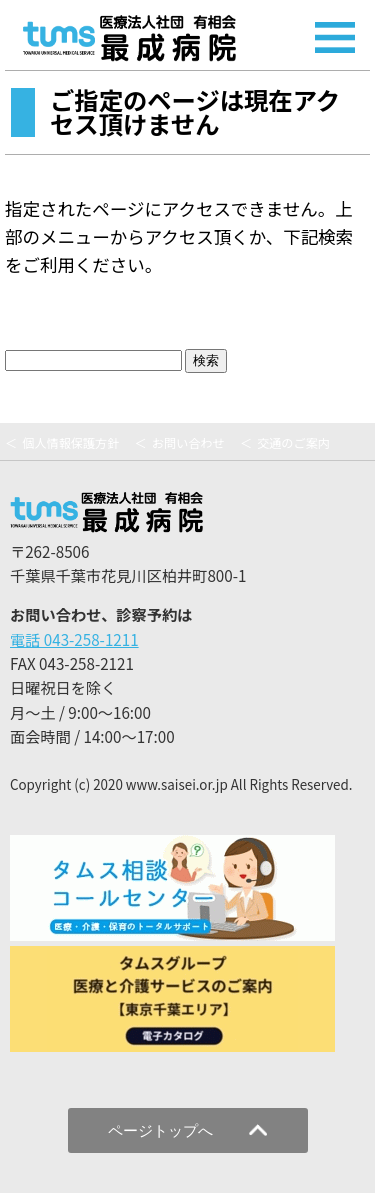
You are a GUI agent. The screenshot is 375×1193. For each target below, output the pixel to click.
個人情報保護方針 (70, 443)
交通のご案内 (293, 443)
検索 (206, 360)
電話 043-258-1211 (74, 639)
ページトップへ (187, 1130)
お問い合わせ (188, 443)
